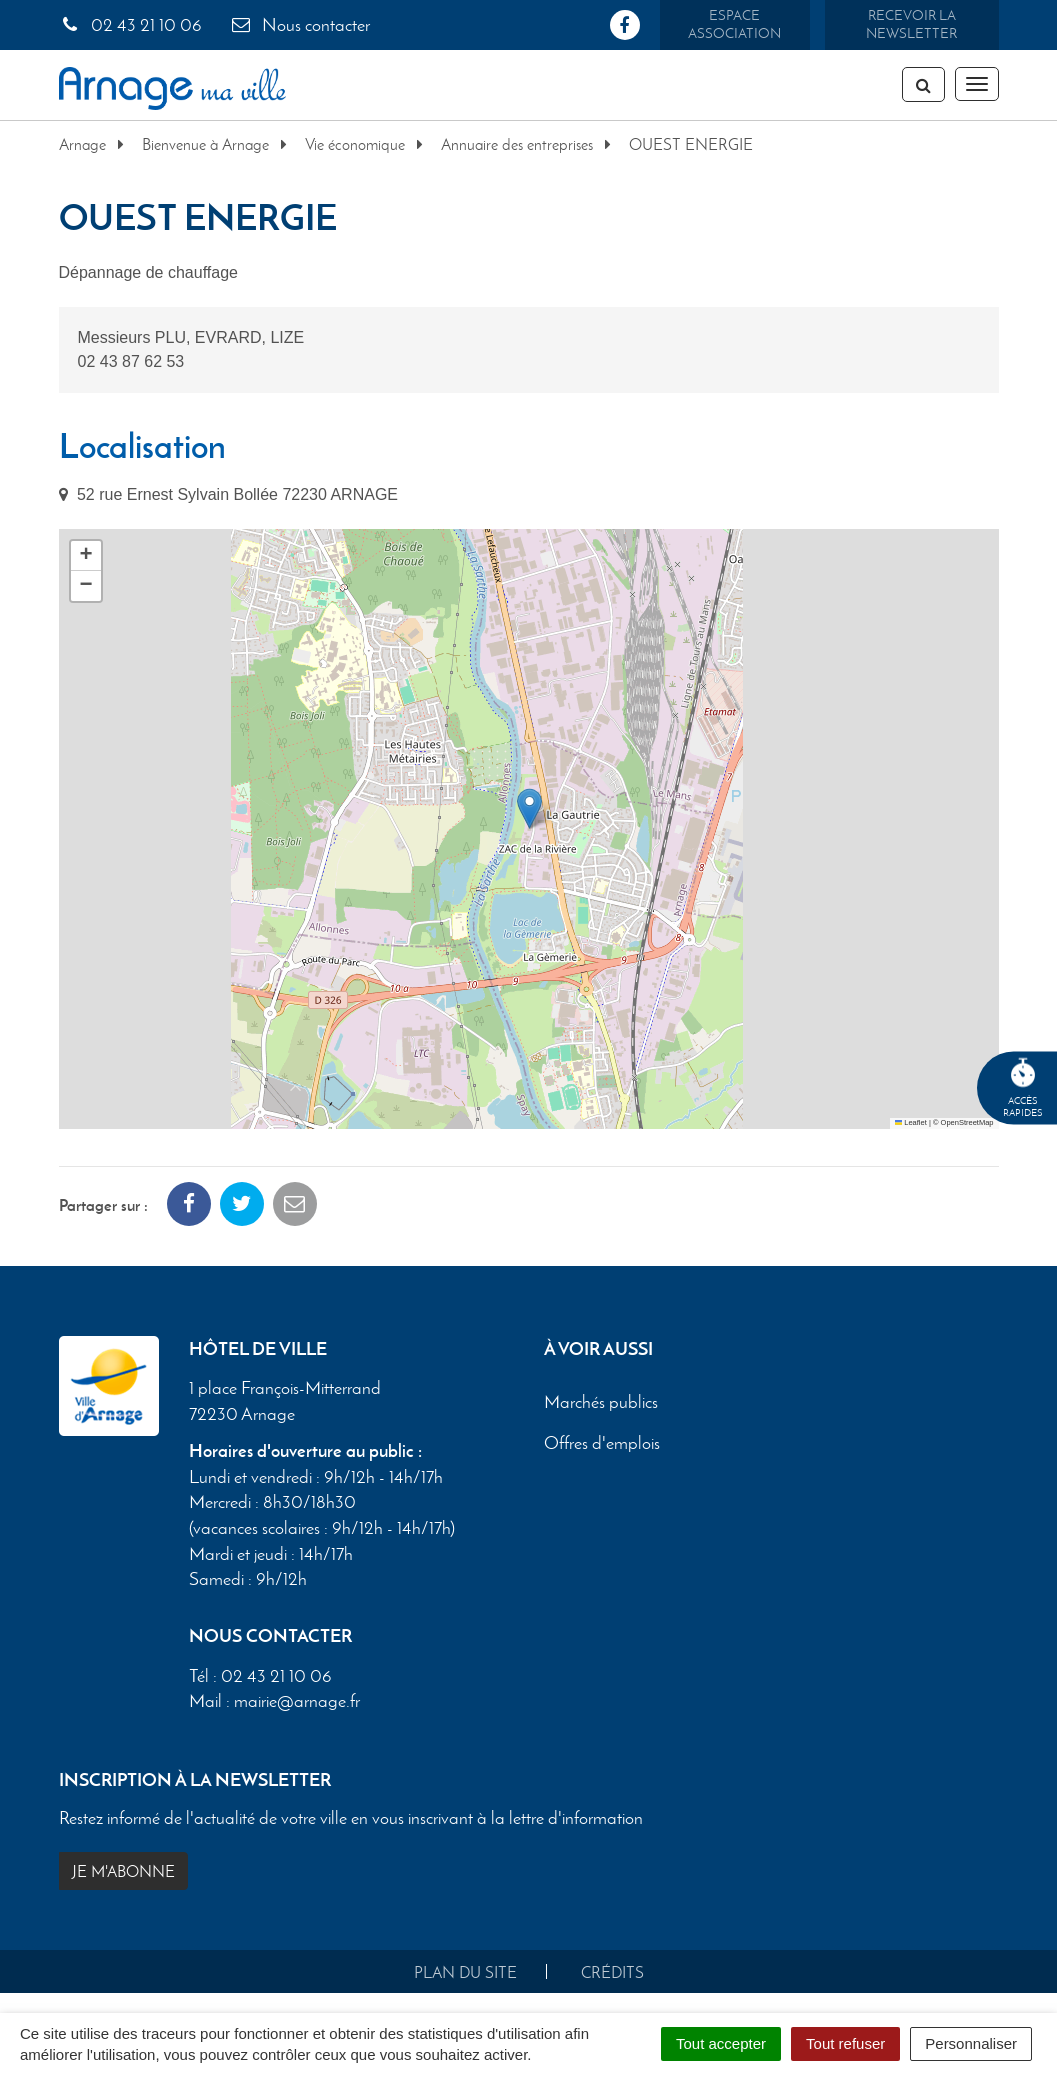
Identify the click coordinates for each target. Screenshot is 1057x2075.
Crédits (612, 1972)
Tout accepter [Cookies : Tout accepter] (721, 2043)
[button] (529, 808)
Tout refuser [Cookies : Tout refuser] (845, 2043)
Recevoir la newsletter (911, 24)
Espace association (734, 24)
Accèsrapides (1023, 1088)
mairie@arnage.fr (297, 1701)
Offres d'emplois (602, 1444)
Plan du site (465, 1972)
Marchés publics (601, 1403)
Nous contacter (300, 25)
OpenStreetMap (967, 1122)
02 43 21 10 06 (130, 25)
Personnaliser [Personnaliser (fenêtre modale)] (971, 2043)
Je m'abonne (123, 1871)
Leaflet (911, 1122)
